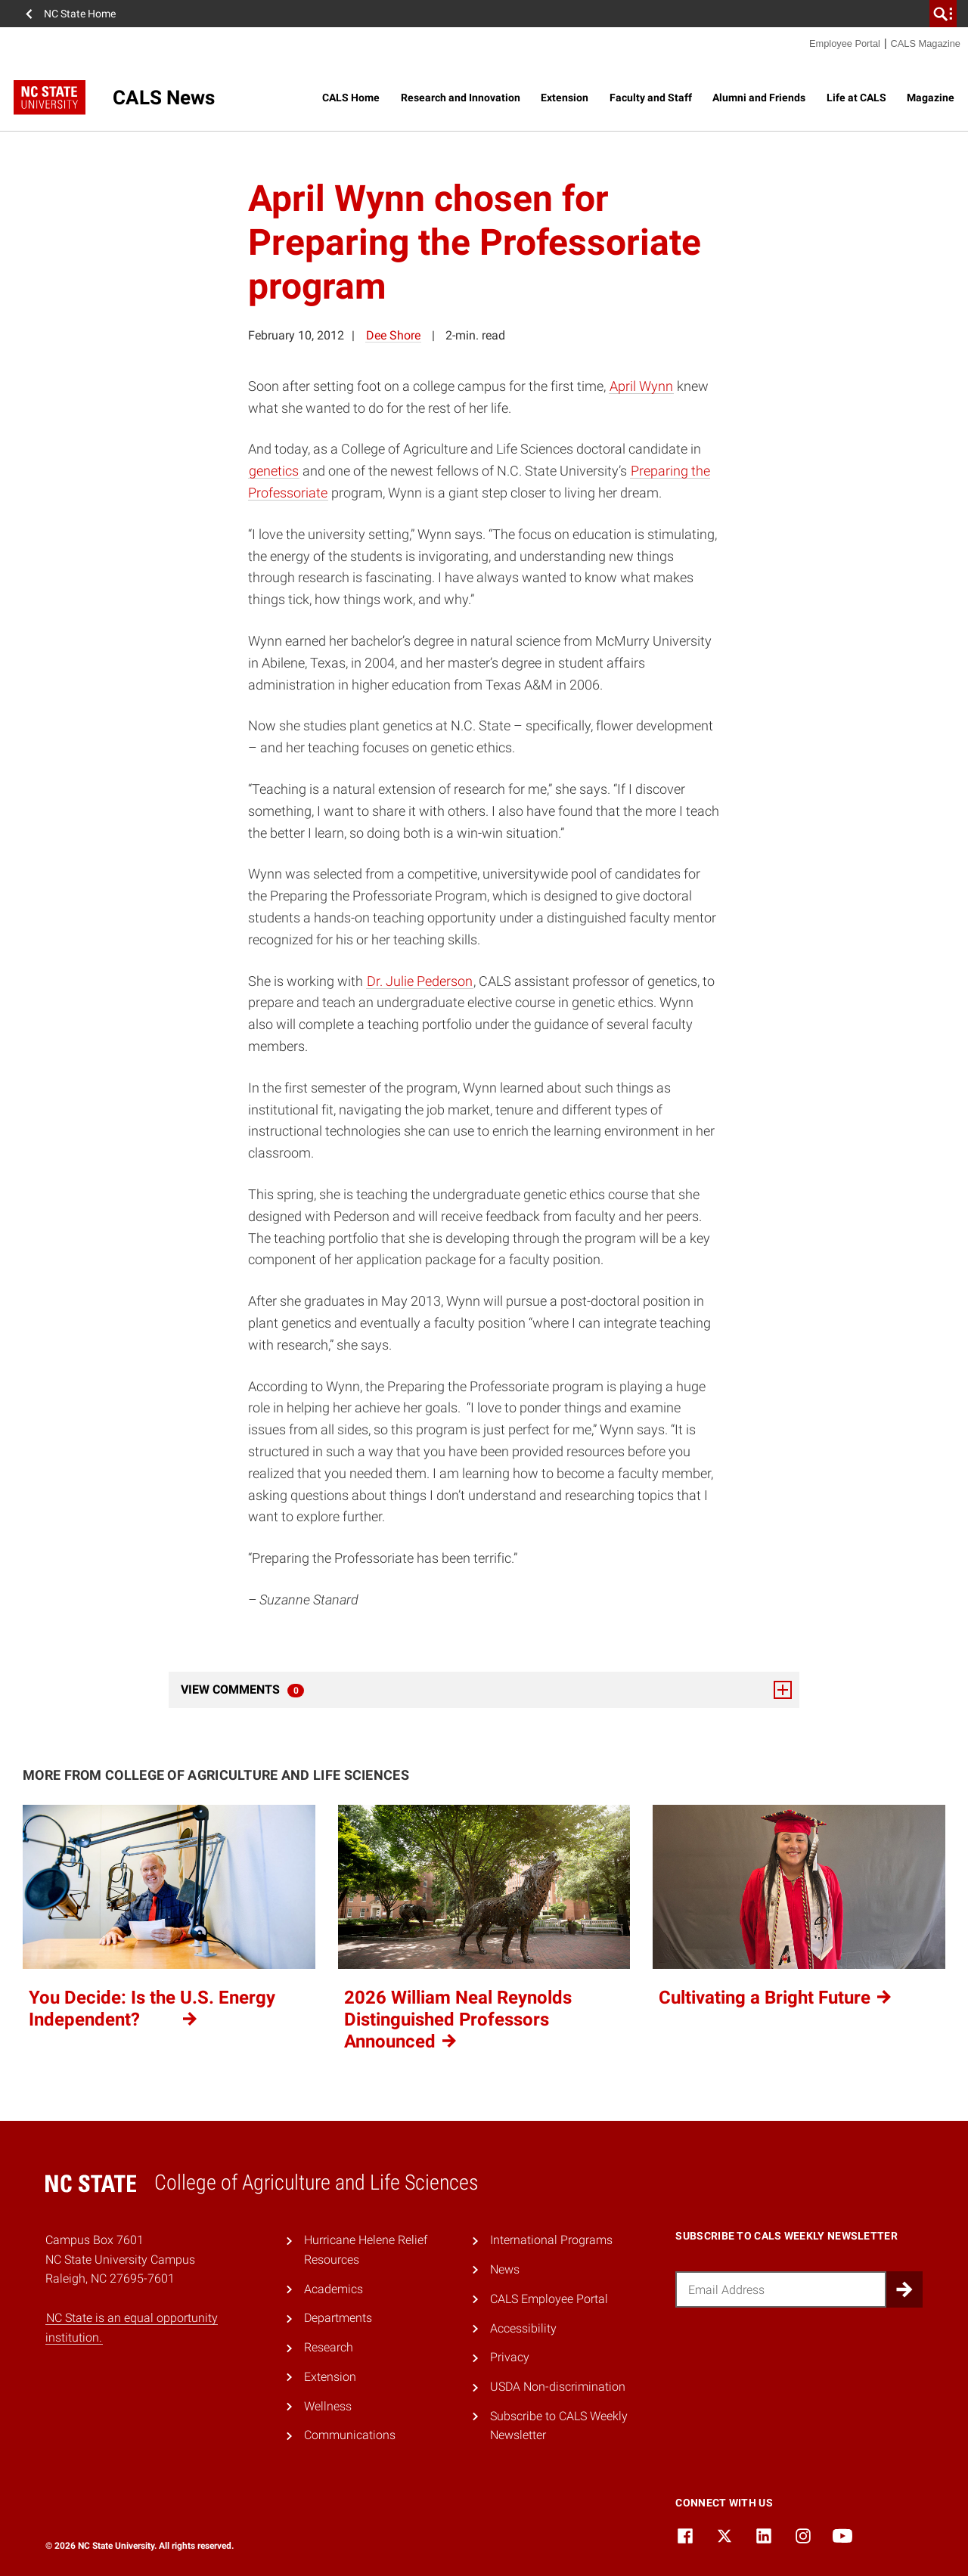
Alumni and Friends (758, 97)
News (505, 2269)
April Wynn (641, 386)
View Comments (486, 1690)
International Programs (551, 2240)
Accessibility (523, 2328)
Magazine (930, 97)
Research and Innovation (460, 97)
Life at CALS (856, 97)
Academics (333, 2289)
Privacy (509, 2357)
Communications (350, 2435)
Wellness (328, 2406)
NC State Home (80, 14)
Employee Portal (844, 43)
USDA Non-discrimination (557, 2386)
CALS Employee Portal (549, 2299)
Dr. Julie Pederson (420, 981)
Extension (564, 97)
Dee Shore (393, 335)
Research (328, 2347)
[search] (943, 13)
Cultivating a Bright (776, 1997)
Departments (338, 2318)
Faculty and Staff (651, 97)
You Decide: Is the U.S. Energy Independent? (152, 2008)
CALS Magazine (925, 43)
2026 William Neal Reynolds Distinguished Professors (458, 2019)
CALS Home (351, 97)
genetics (274, 471)
